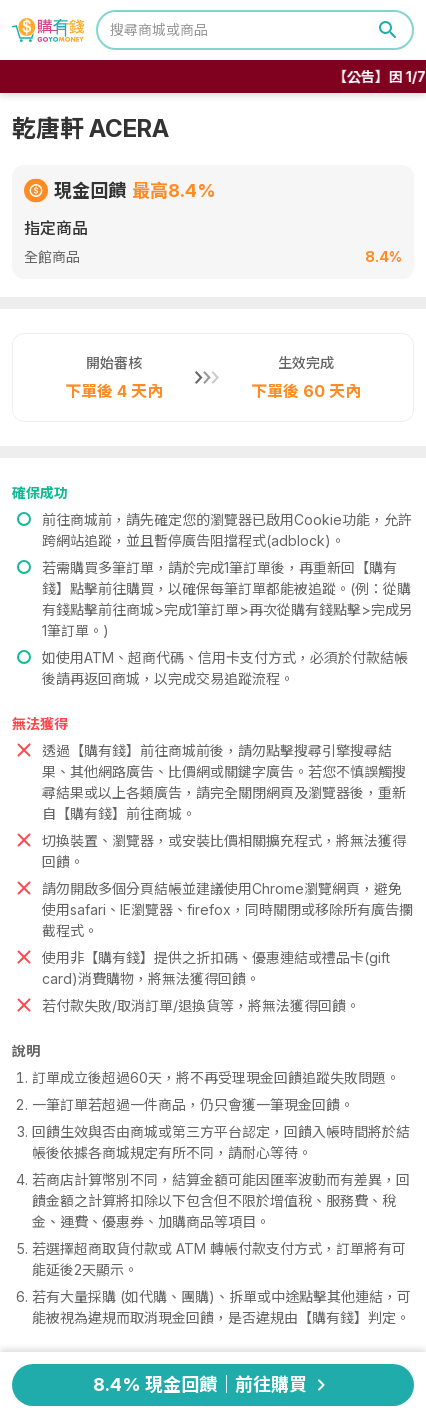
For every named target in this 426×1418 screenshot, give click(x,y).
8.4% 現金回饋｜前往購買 (213, 1385)
